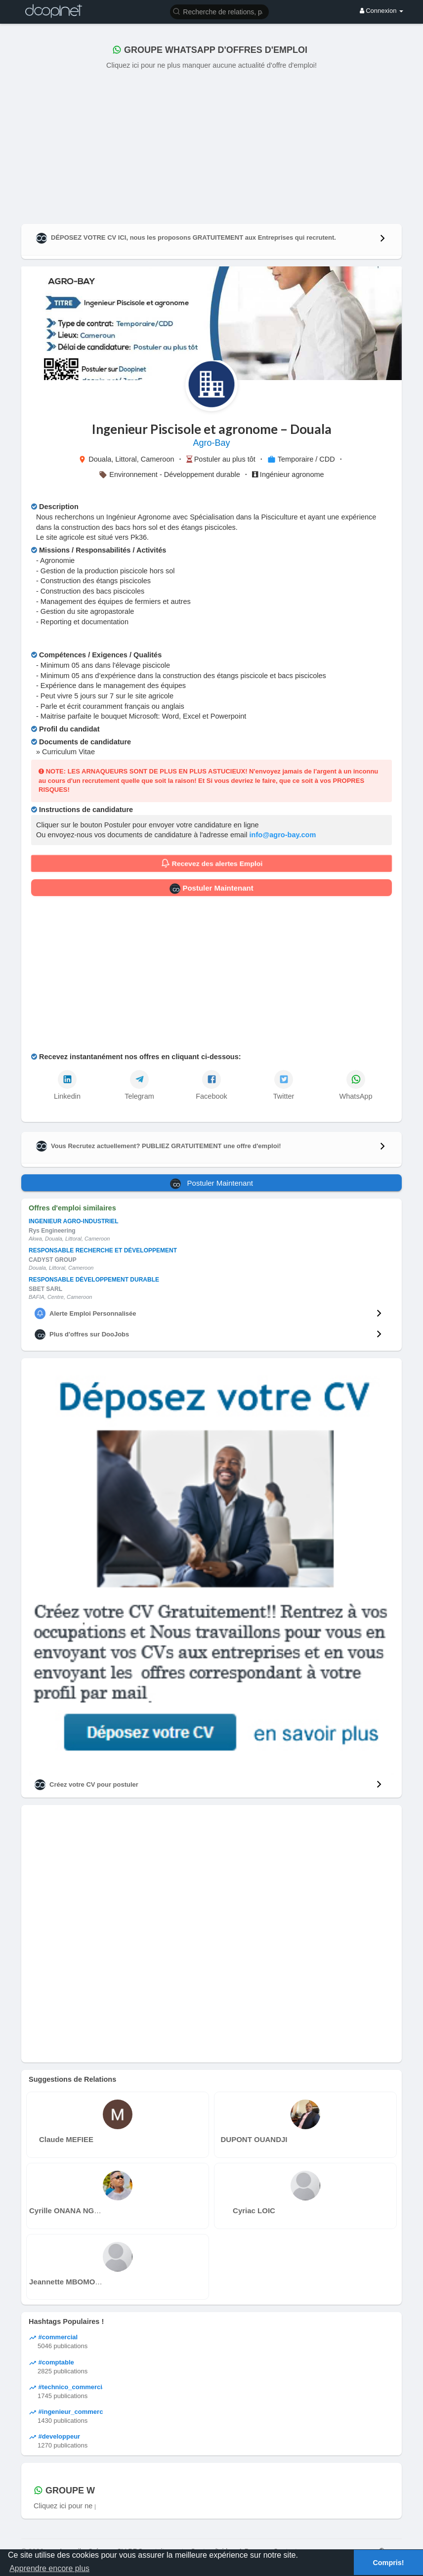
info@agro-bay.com (283, 835)
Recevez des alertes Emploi (211, 863)
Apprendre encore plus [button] (49, 2568)
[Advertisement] (211, 145)
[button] (219, 11)
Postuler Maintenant (211, 888)
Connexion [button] (381, 10)
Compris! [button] (388, 2563)
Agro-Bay (211, 443)
